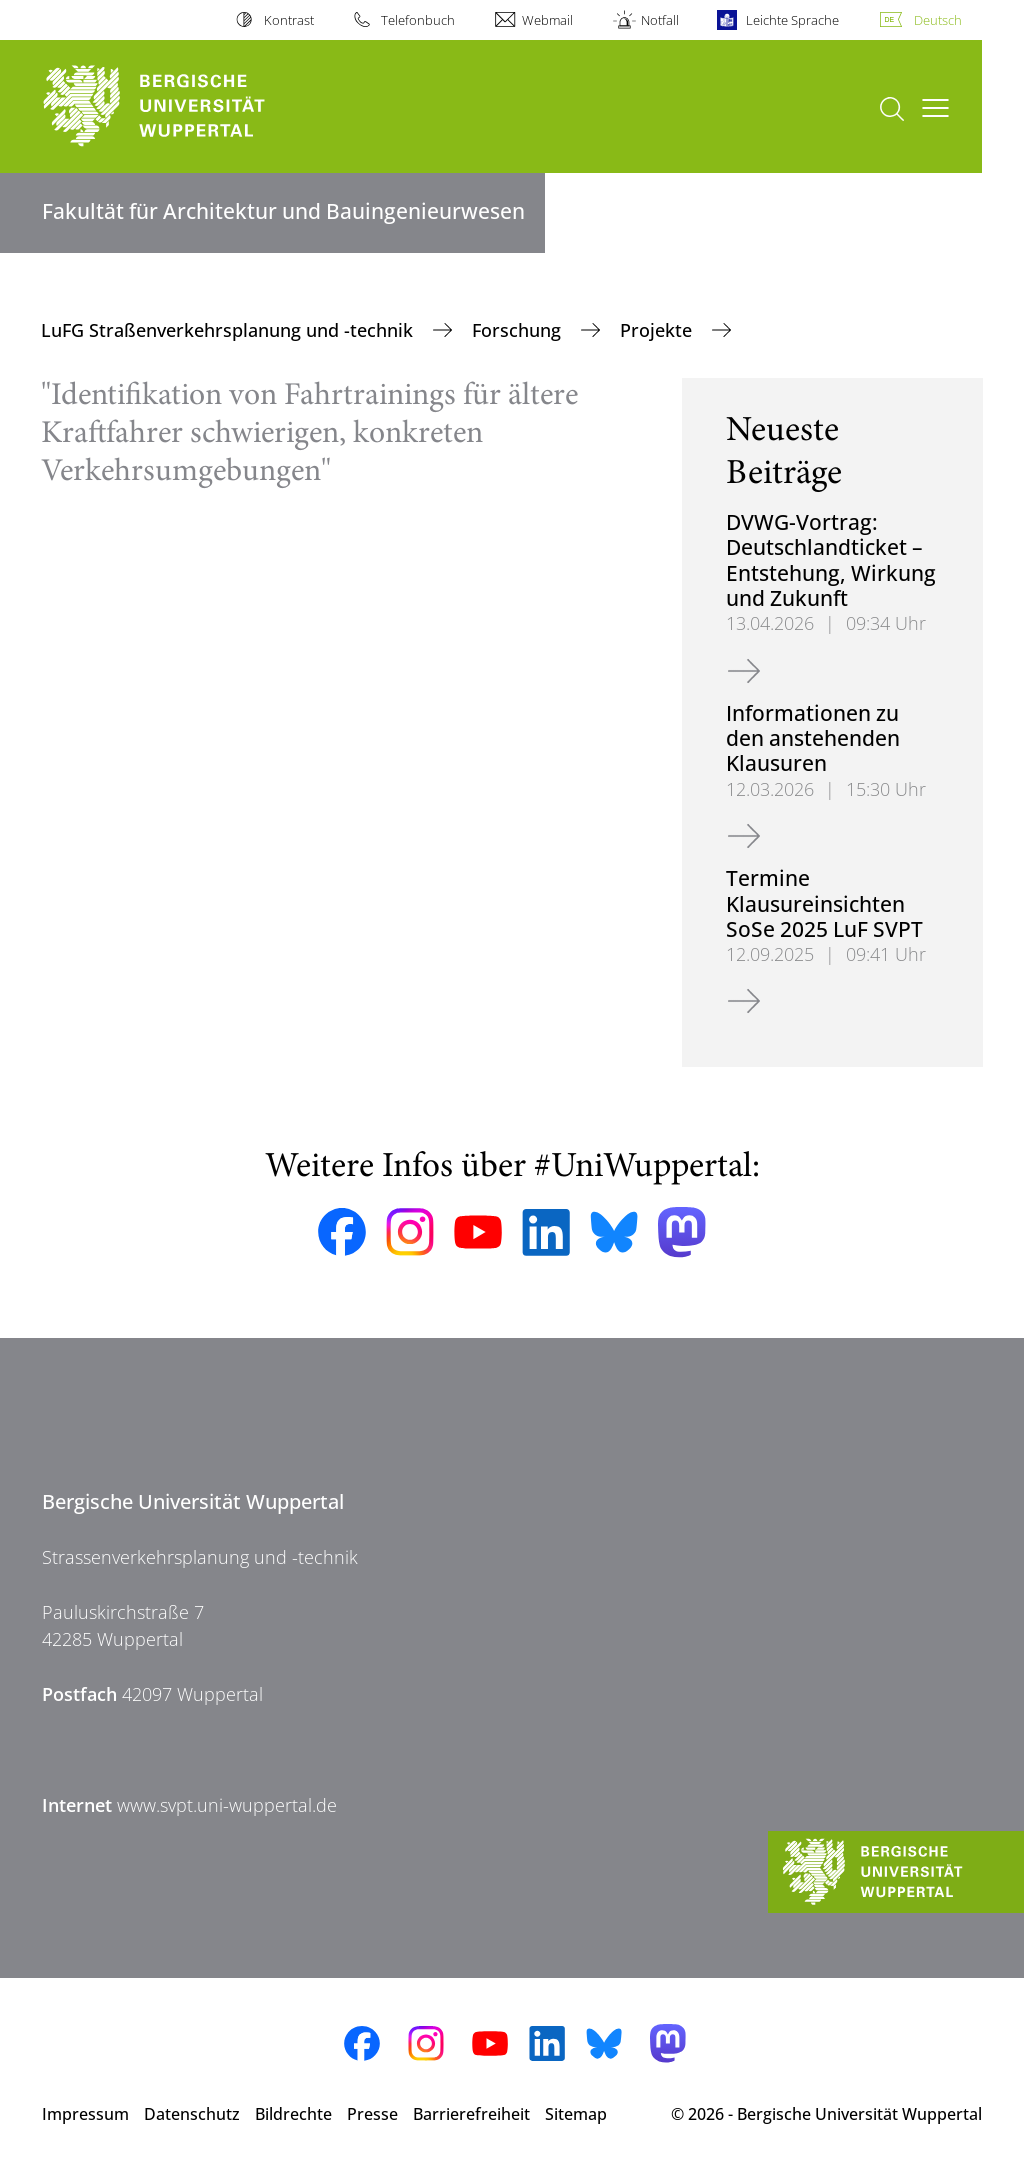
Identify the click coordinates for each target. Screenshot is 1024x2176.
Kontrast (289, 20)
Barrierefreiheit (471, 2114)
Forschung (519, 330)
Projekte (658, 330)
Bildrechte (293, 2114)
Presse (372, 2114)
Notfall (660, 20)
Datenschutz (192, 2114)
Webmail (547, 20)
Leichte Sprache (792, 20)
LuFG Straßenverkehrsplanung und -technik (229, 330)
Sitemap (576, 2114)
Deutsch (938, 20)
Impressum (85, 2114)
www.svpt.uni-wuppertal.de (227, 1805)
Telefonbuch (418, 20)
